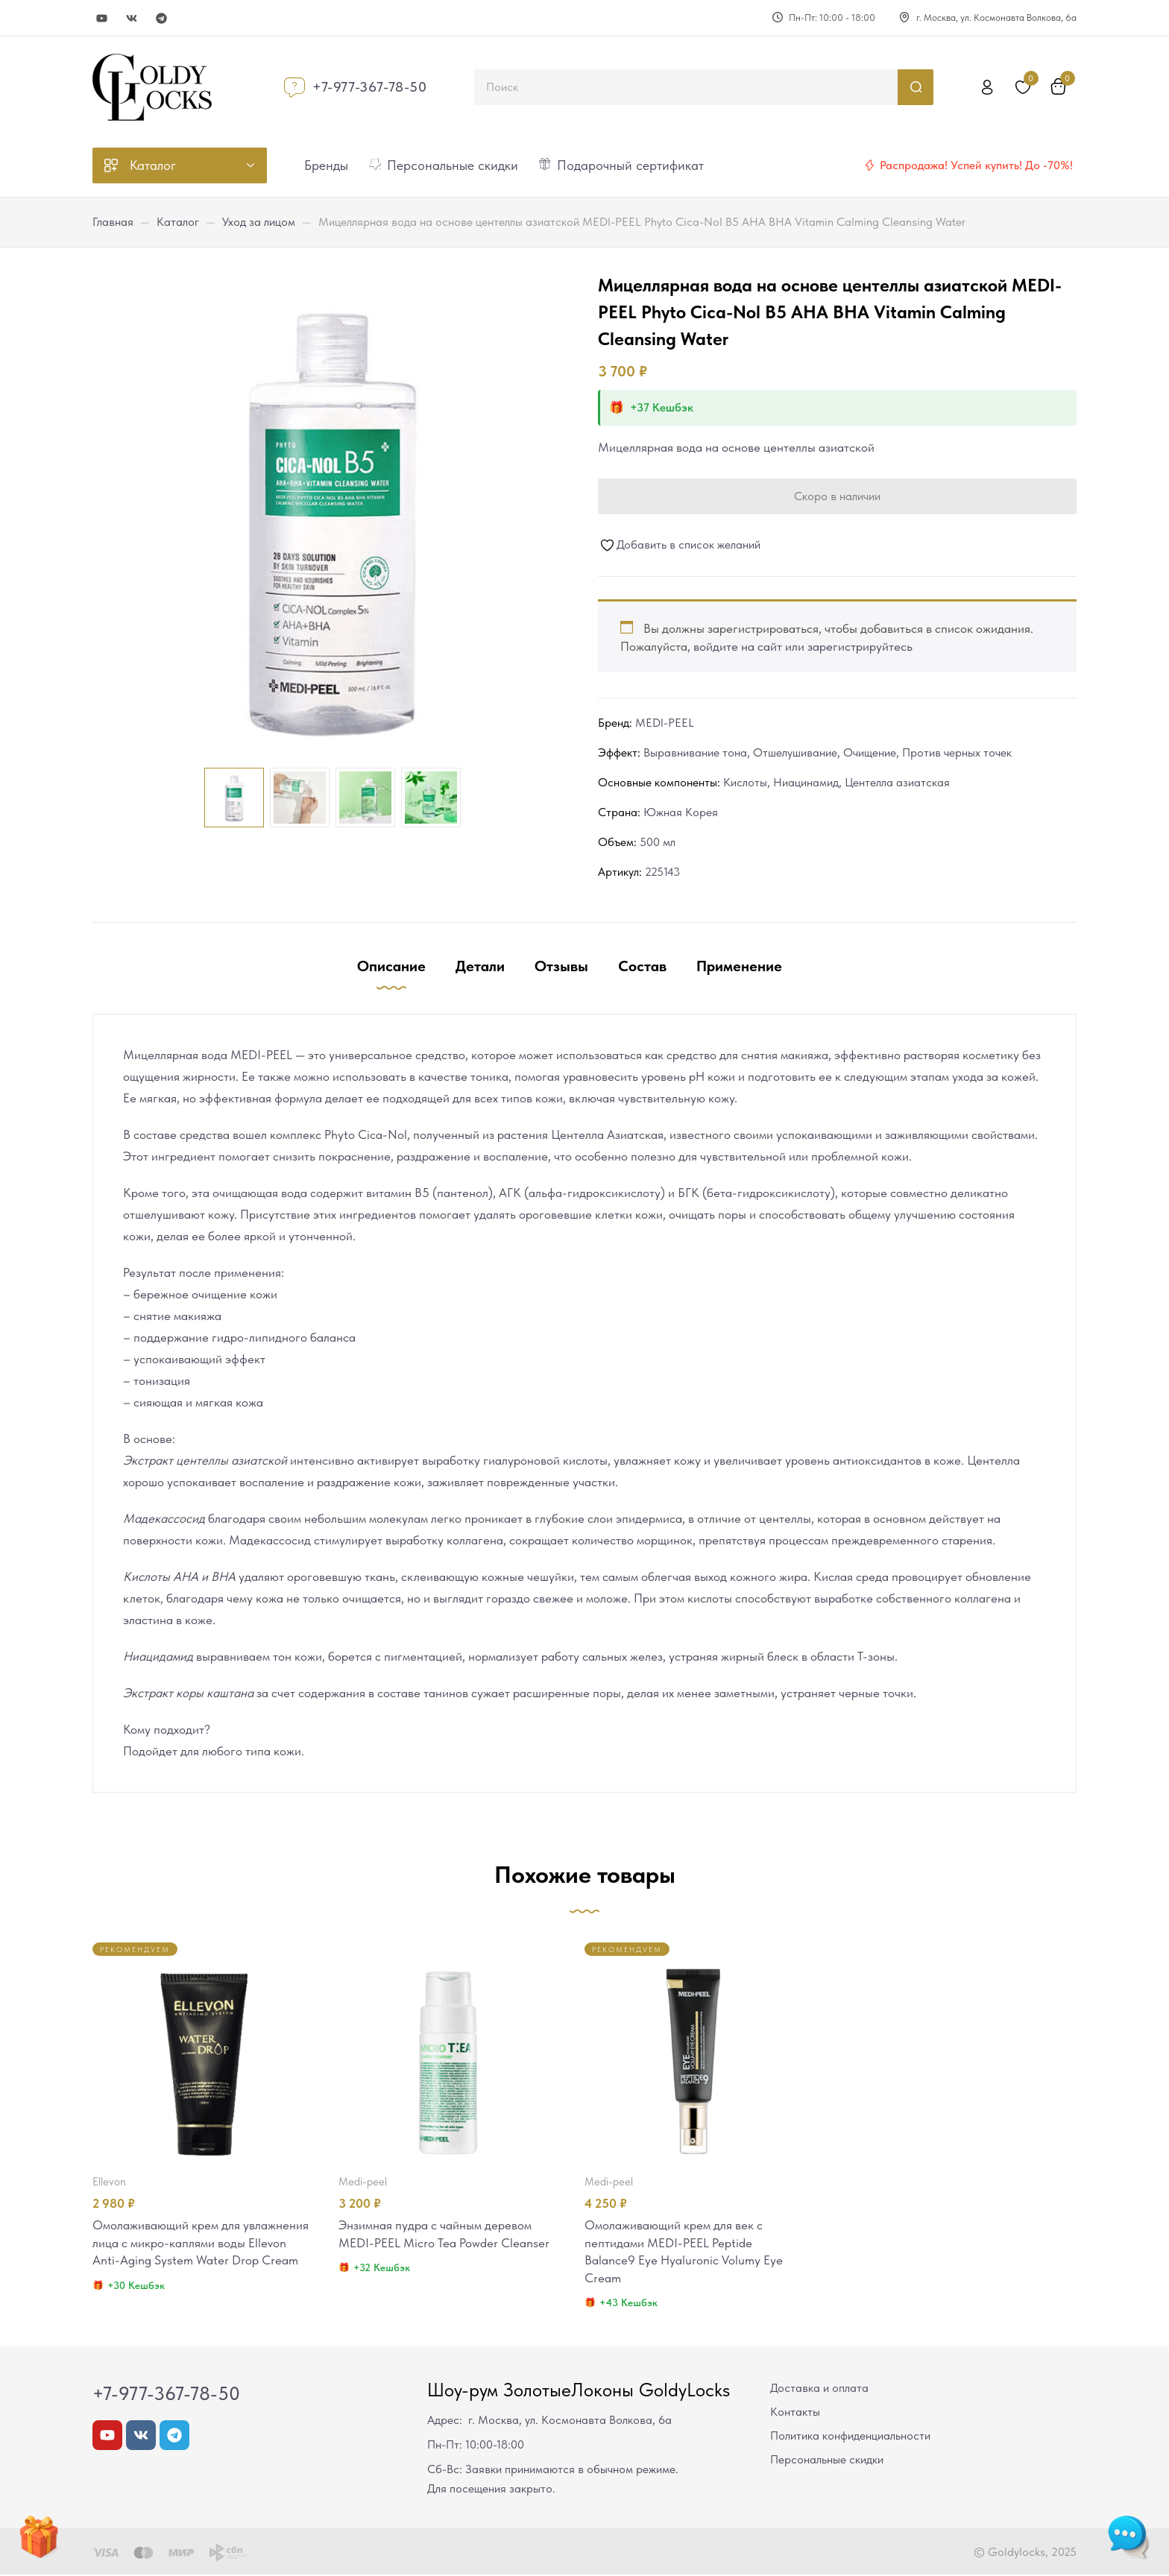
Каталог (178, 222)
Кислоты (745, 782)
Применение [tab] (739, 966)
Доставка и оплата (819, 2389)
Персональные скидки (826, 2461)
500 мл (657, 842)
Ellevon (109, 2181)
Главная (112, 222)
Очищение (869, 752)
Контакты (795, 2413)
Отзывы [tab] (561, 966)
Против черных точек (957, 752)
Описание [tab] (391, 966)
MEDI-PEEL (664, 723)
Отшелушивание (795, 752)
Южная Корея (680, 812)
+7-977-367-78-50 (369, 86)
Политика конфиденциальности (850, 2437)
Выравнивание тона (695, 752)
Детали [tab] (480, 966)
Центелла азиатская (897, 782)
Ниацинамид (806, 782)
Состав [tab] (642, 966)
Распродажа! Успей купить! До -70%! (976, 165)
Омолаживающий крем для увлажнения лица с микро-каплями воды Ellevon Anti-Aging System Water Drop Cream (200, 2243)
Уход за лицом (258, 222)
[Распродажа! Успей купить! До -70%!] (869, 165)
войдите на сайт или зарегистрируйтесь (803, 646)
